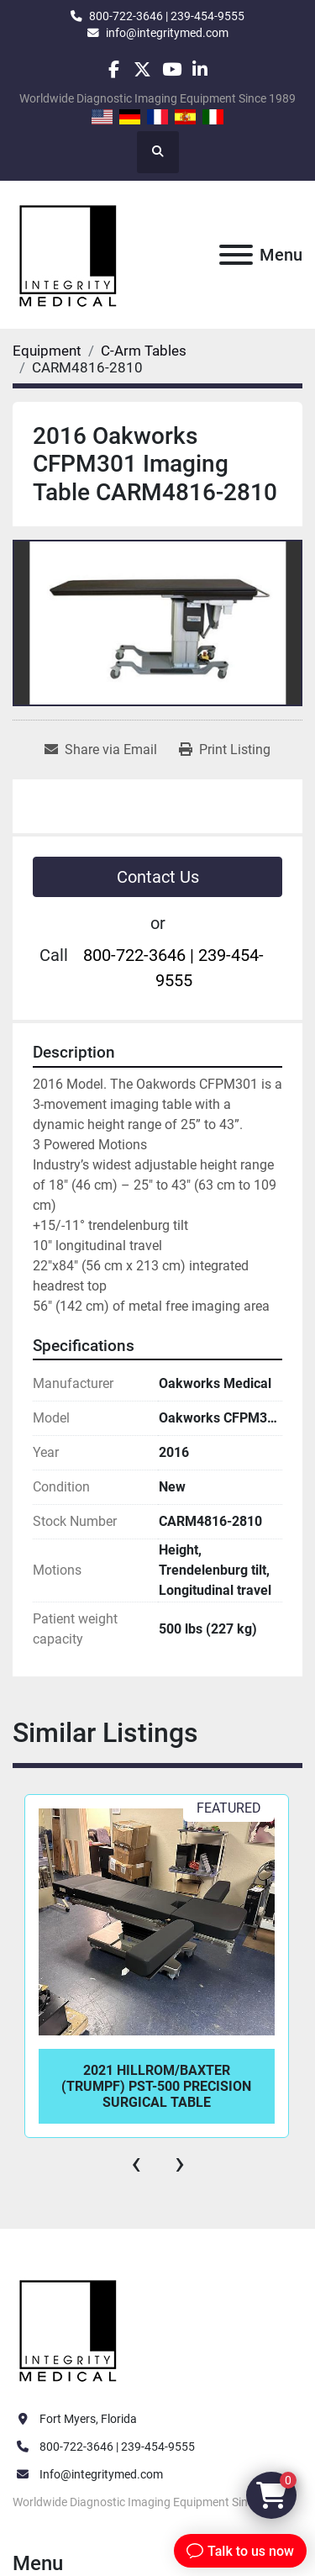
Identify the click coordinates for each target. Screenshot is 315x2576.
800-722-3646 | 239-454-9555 (166, 16)
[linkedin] (200, 69)
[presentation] (136, 2163)
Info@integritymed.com (101, 2474)
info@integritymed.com (167, 33)
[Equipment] (47, 350)
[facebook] (114, 69)
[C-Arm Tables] (143, 350)
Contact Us (158, 877)
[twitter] (142, 69)
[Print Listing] (224, 750)
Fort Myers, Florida (88, 2419)
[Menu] (236, 255)
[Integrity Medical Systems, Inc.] (69, 2329)
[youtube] (172, 69)
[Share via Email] (101, 750)
